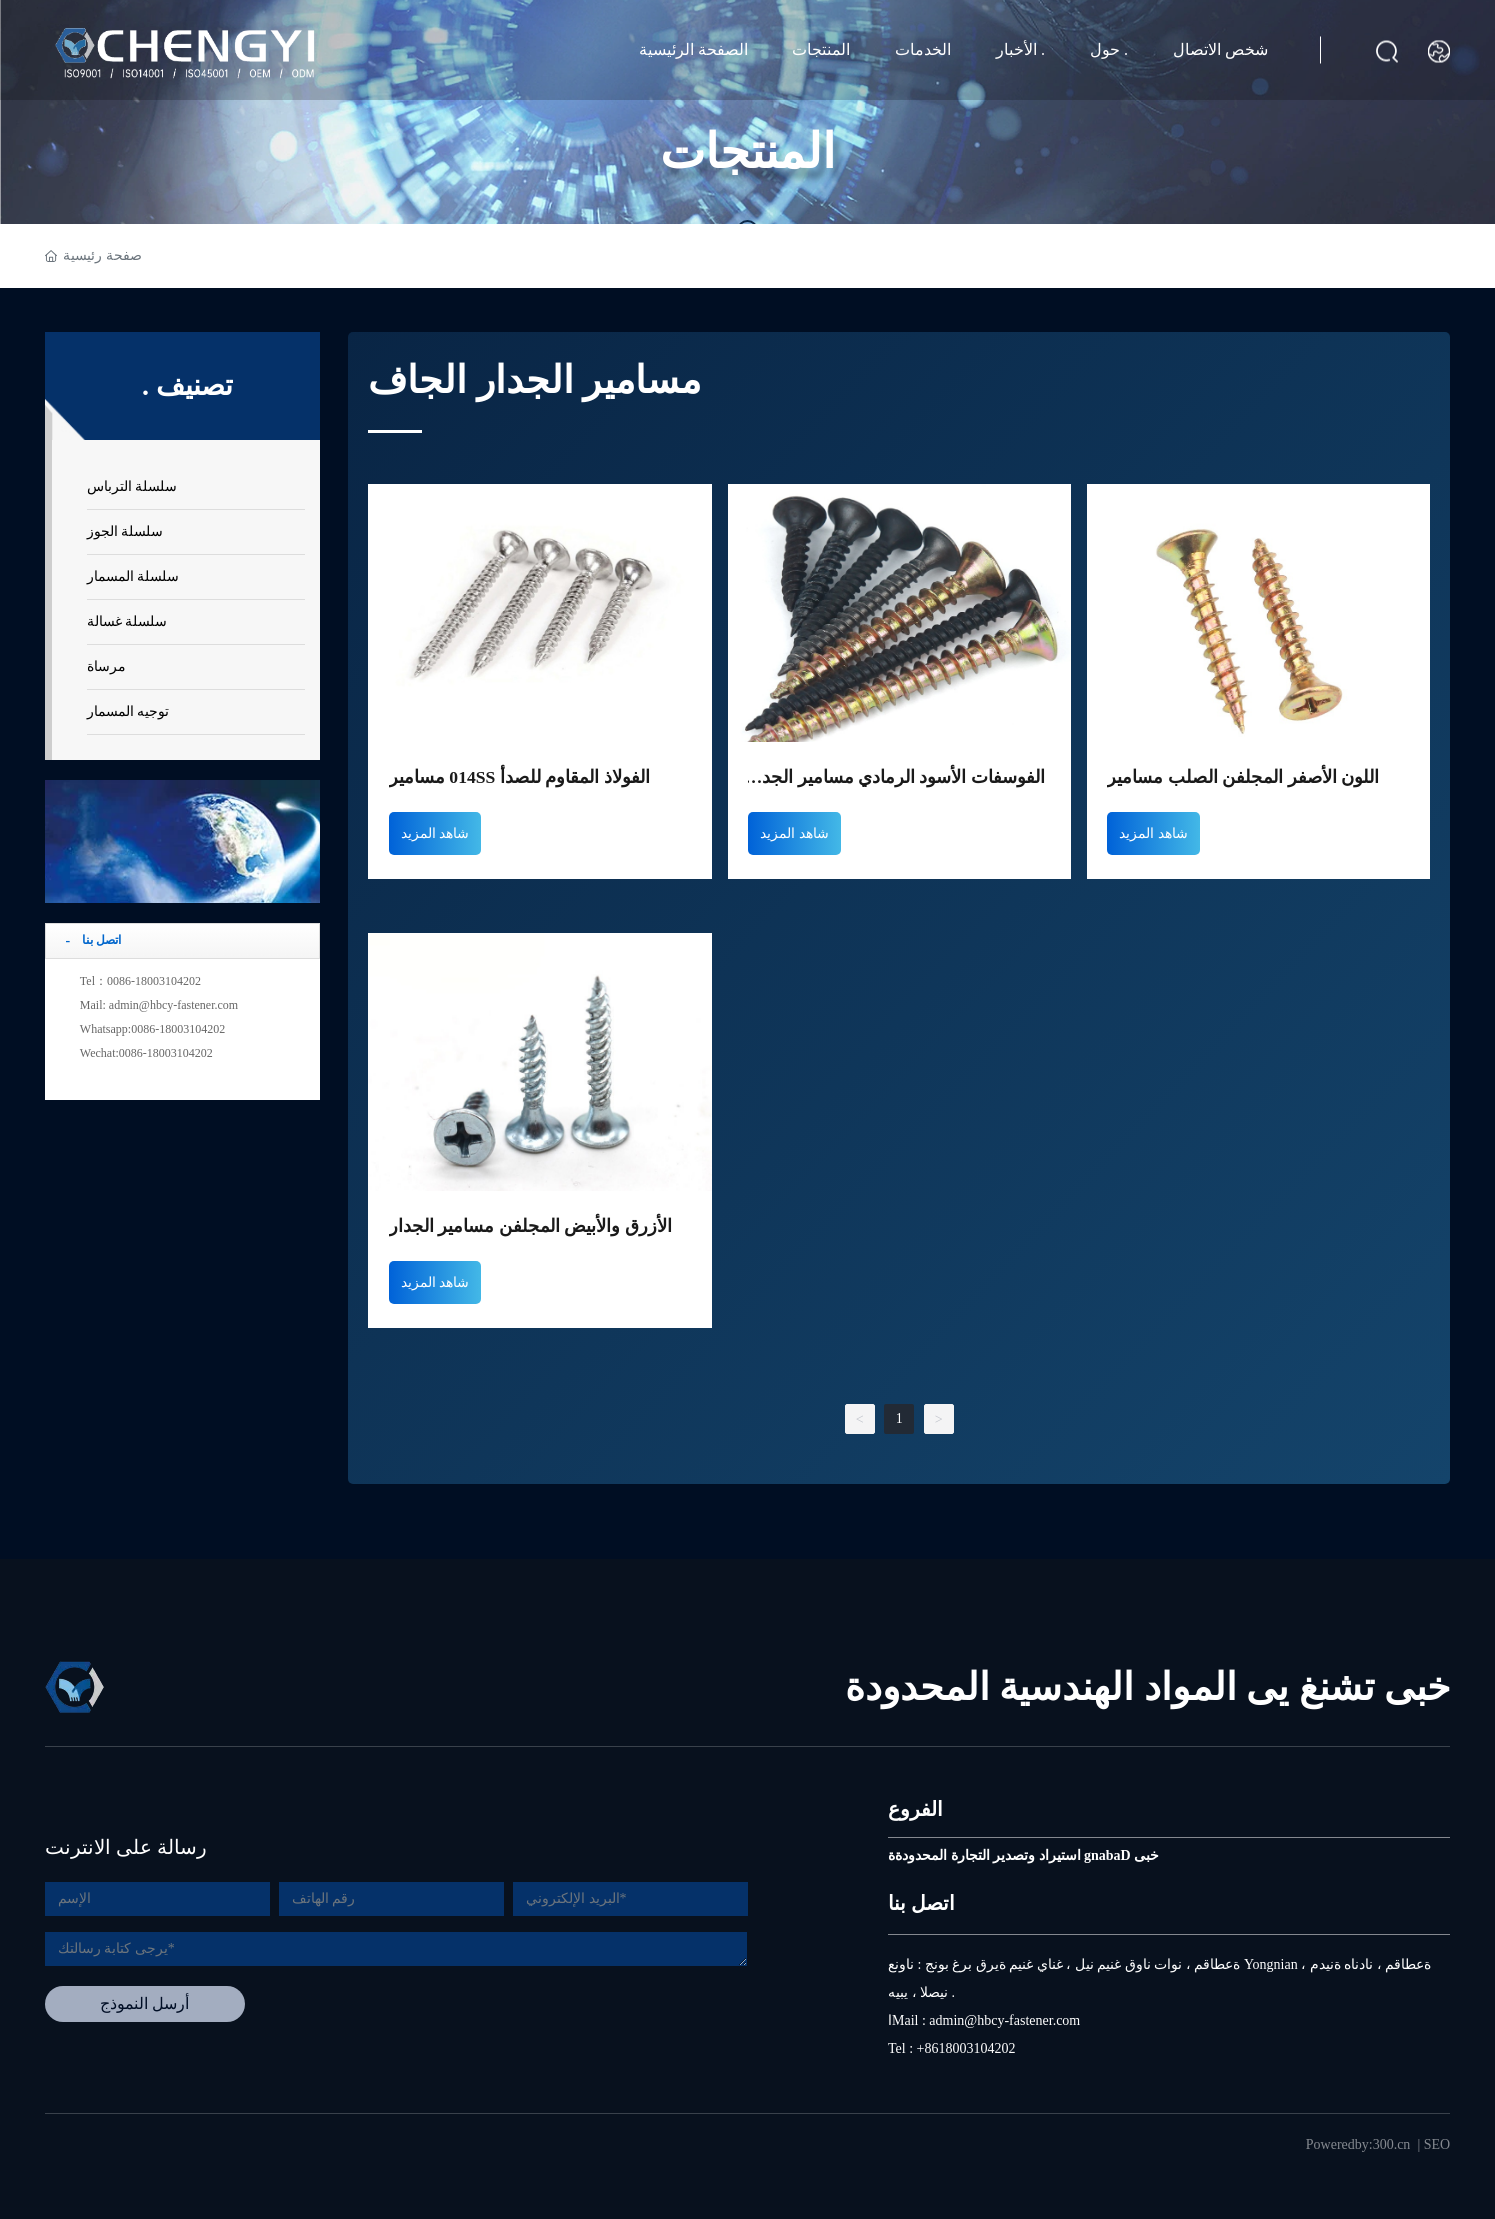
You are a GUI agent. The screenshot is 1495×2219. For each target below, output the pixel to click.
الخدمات (923, 49)
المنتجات (821, 49)
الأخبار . (1020, 49)
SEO (1437, 2127)
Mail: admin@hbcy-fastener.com (159, 1005)
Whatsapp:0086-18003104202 (152, 1029)
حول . (1109, 49)
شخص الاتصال (1220, 49)
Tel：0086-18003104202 (140, 981)
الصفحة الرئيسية (693, 49)
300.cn (1392, 2127)
